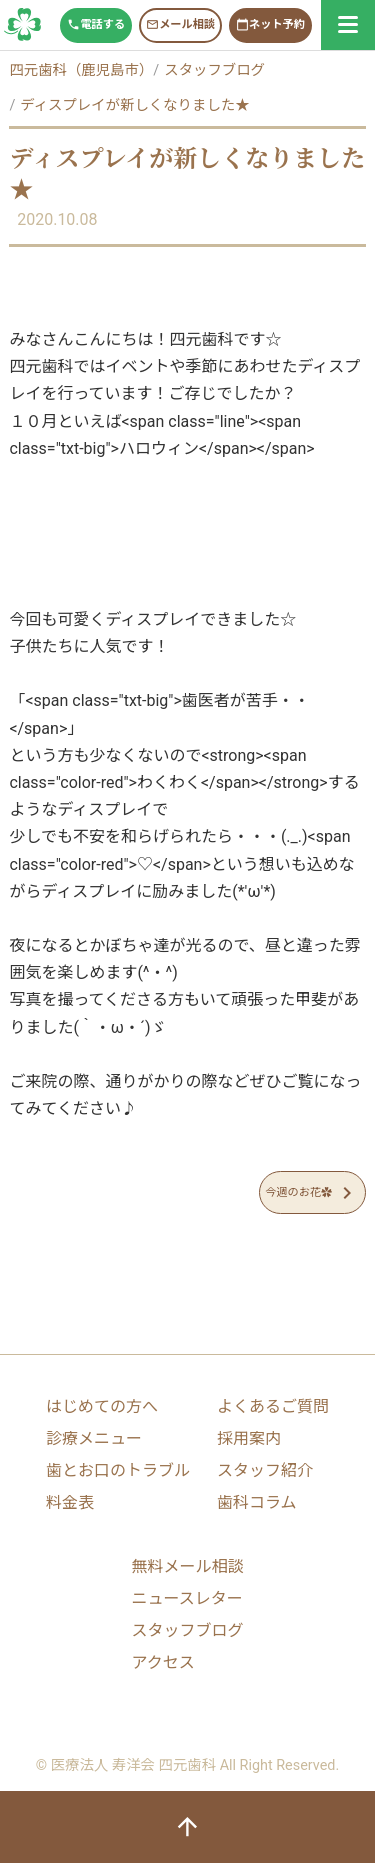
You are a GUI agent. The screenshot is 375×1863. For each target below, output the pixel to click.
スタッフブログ (23, 25)
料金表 (70, 1502)
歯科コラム (257, 1502)
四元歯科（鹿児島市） (81, 70)
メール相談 (180, 24)
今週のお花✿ (312, 1193)
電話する (96, 24)
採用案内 (249, 1438)
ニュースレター (186, 1598)
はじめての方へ (102, 1406)
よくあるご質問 (273, 1406)
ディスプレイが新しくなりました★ (134, 105)
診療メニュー (94, 1438)
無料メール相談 (187, 1566)
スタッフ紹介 (265, 1470)
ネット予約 (270, 24)
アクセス (162, 1662)
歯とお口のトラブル (118, 1470)
